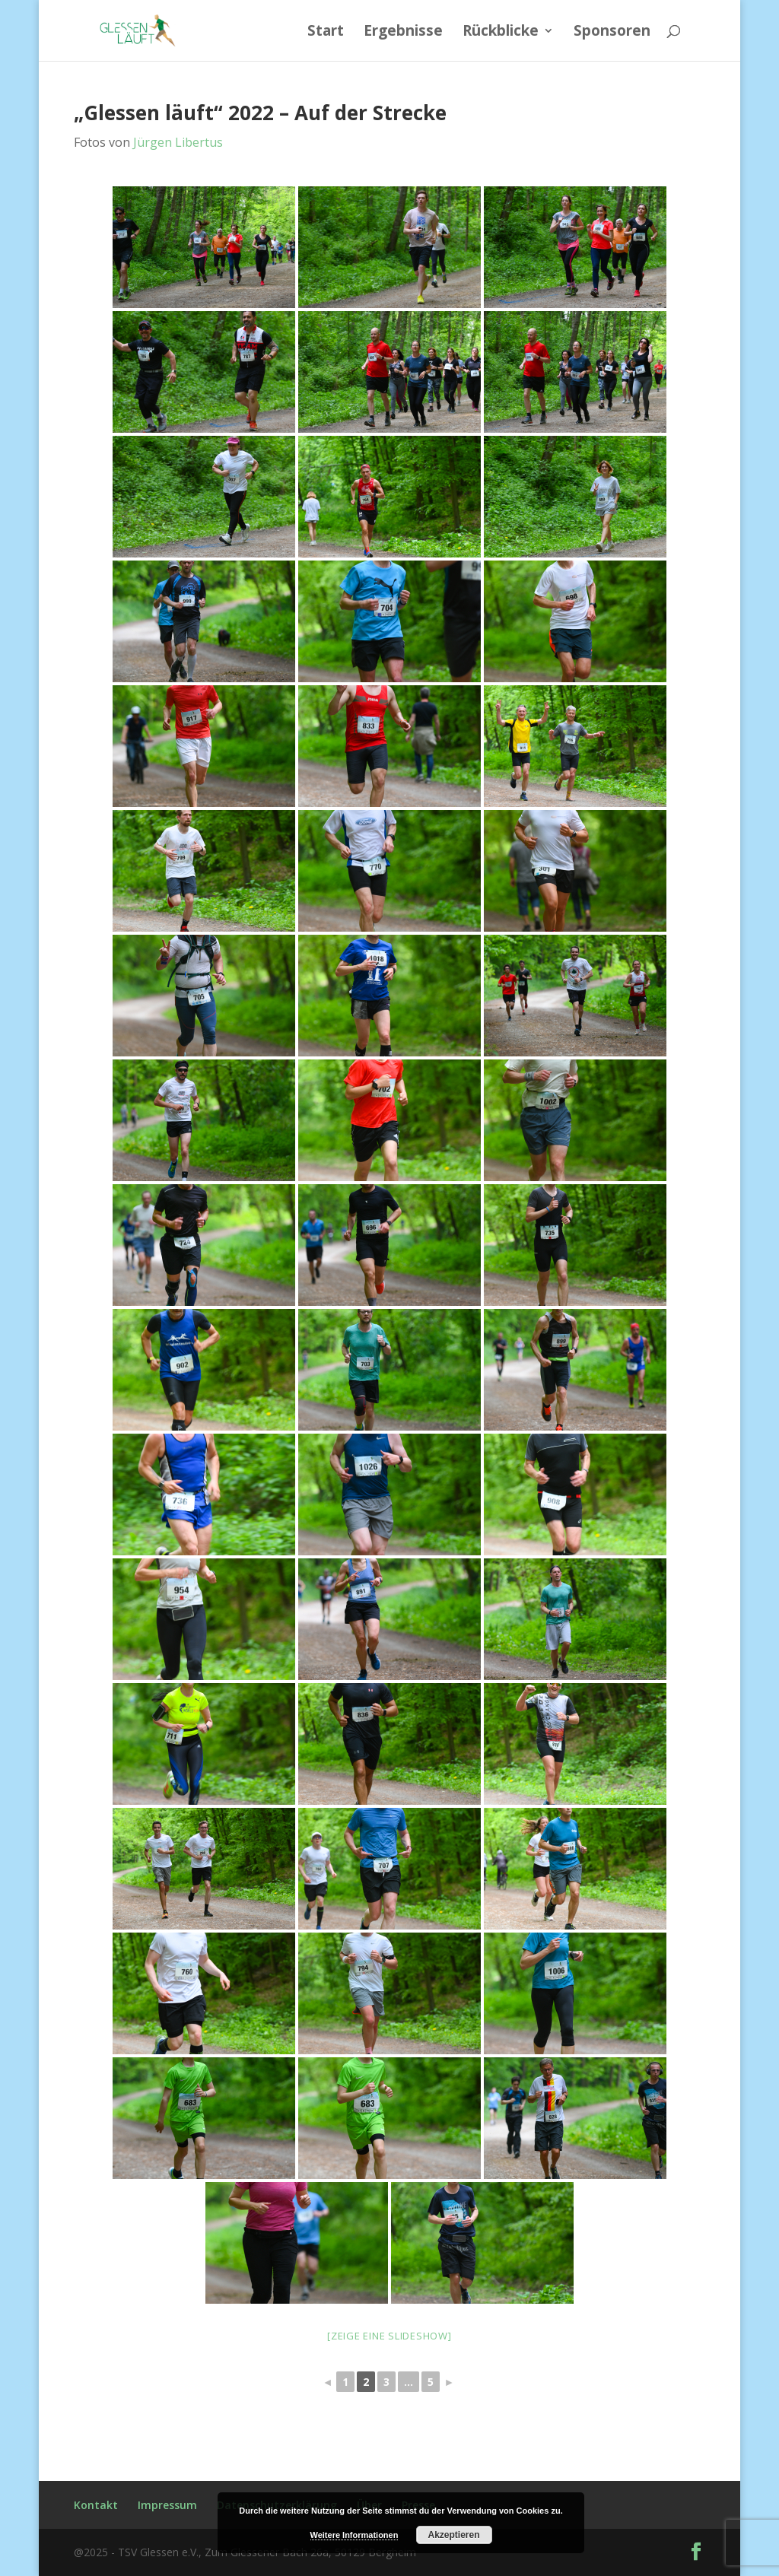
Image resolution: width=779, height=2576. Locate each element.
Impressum (167, 2505)
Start (325, 32)
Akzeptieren (453, 2535)
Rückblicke (501, 32)
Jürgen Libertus (178, 142)
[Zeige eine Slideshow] (389, 2336)
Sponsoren (612, 32)
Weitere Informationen (354, 2534)
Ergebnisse (403, 32)
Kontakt (96, 2505)
